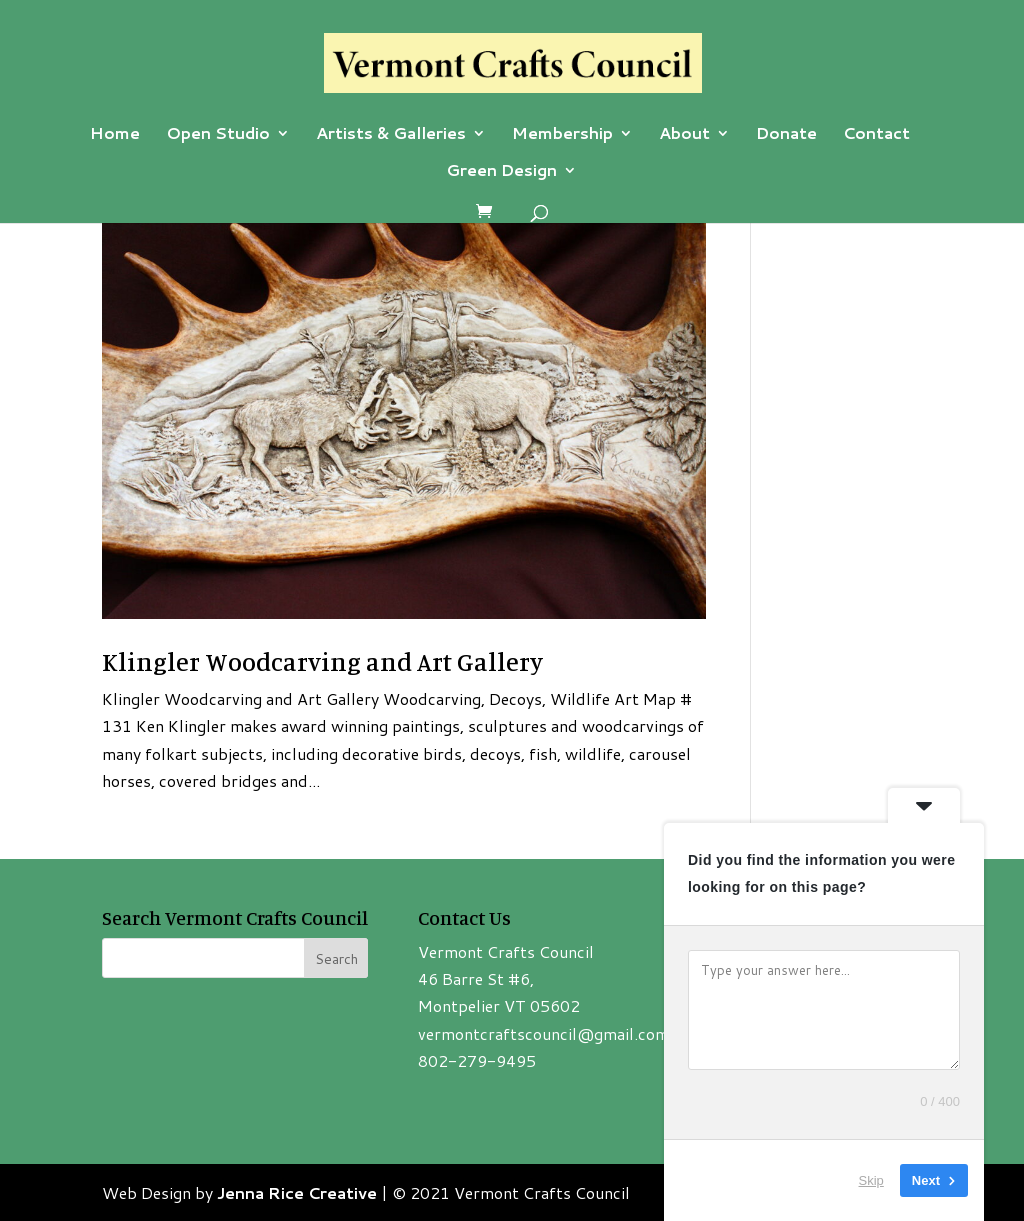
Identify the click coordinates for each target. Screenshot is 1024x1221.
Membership (562, 135)
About (684, 135)
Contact (876, 135)
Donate (786, 135)
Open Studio (218, 135)
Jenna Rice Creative (297, 1192)
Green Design (501, 172)
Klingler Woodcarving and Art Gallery (322, 661)
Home (115, 135)
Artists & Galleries (391, 135)
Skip (871, 1180)
